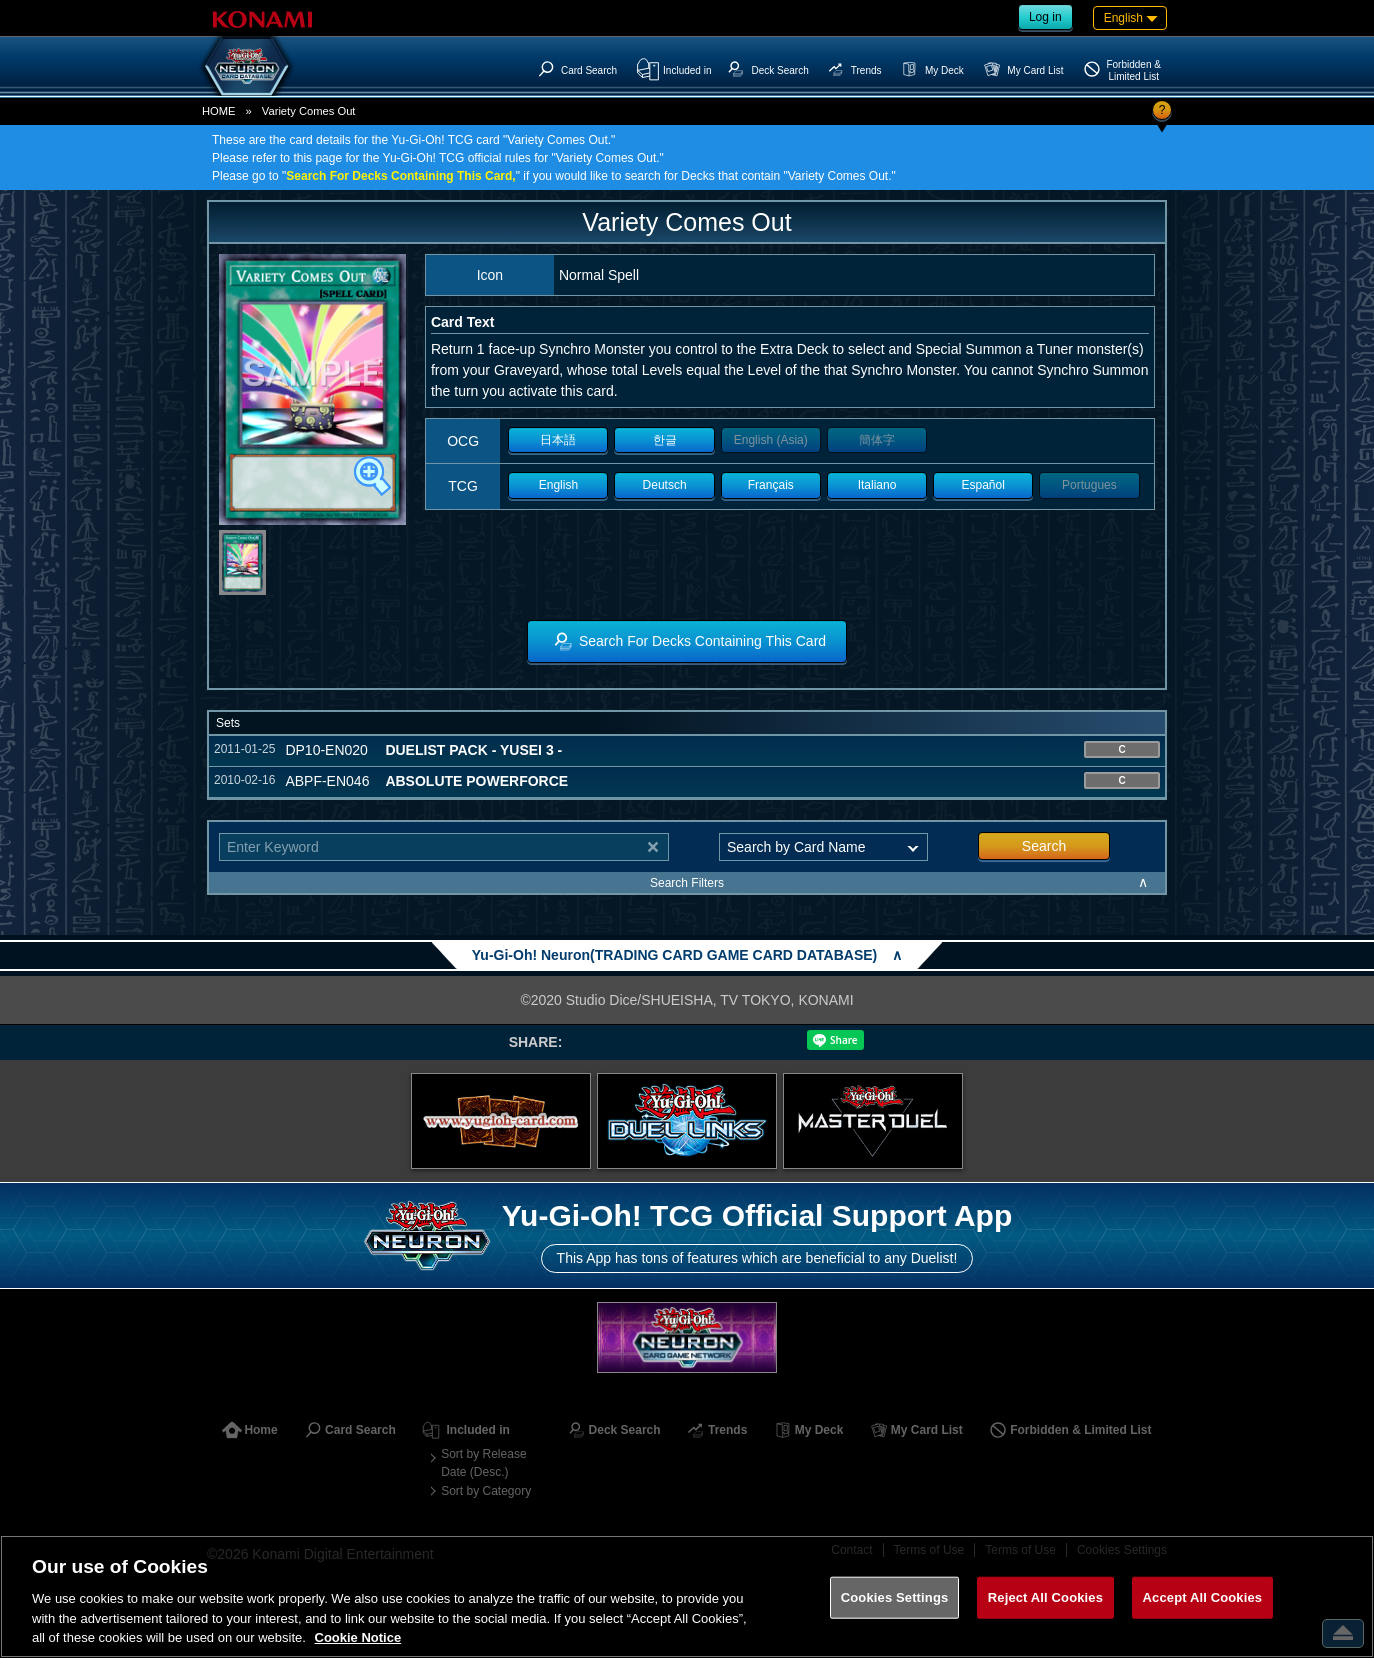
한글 (665, 440)
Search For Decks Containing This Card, (400, 176)
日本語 (558, 440)
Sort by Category (486, 1491)
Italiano (877, 485)
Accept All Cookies (1203, 1597)
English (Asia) (771, 440)
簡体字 (877, 440)
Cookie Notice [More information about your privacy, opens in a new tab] (358, 1637)
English (558, 485)
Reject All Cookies (1045, 1597)
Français (771, 485)
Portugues (1089, 485)
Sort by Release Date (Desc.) (483, 1463)
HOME (219, 111)
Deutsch (665, 485)
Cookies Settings (895, 1597)
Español (983, 485)
